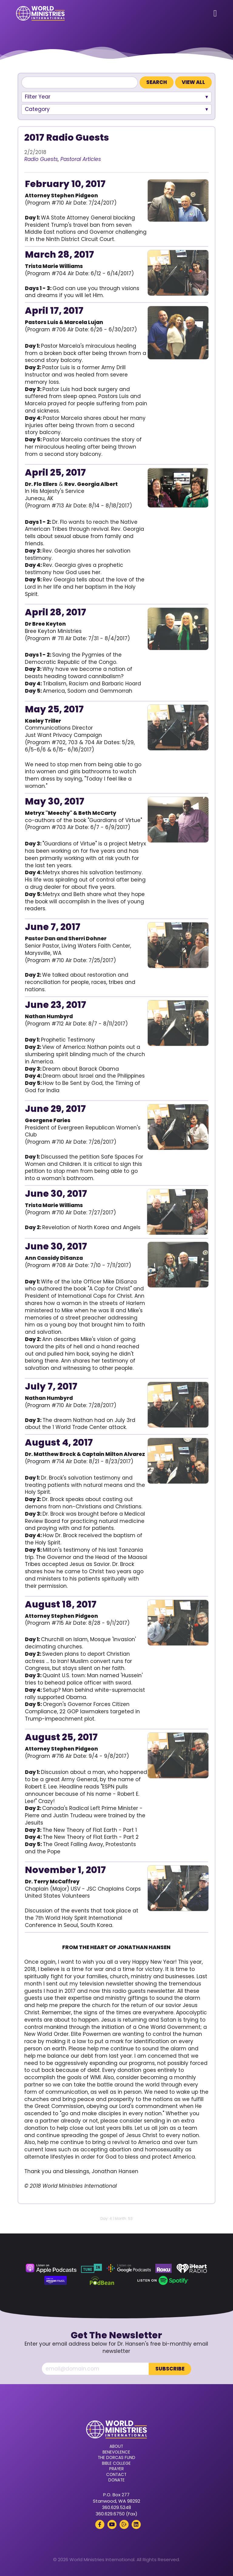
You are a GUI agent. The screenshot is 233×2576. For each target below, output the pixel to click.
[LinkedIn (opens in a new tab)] (136, 2524)
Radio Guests (41, 159)
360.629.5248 (116, 2507)
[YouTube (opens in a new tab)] (111, 2524)
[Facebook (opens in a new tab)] (99, 2524)
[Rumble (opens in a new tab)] (124, 2524)
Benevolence (116, 2452)
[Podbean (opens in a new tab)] (102, 2280)
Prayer (116, 2469)
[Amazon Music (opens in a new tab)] (55, 2280)
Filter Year (37, 96)
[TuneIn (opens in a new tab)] (91, 2268)
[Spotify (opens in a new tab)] (163, 2280)
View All (193, 82)
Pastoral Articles (80, 159)
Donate (116, 2480)
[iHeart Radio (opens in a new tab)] (192, 2268)
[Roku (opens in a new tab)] (163, 2268)
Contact (116, 2474)
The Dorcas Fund (116, 2457)
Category (37, 109)
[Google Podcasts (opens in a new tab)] (128, 2268)
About (116, 2446)
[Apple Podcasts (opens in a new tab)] (51, 2268)
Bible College (116, 2463)
